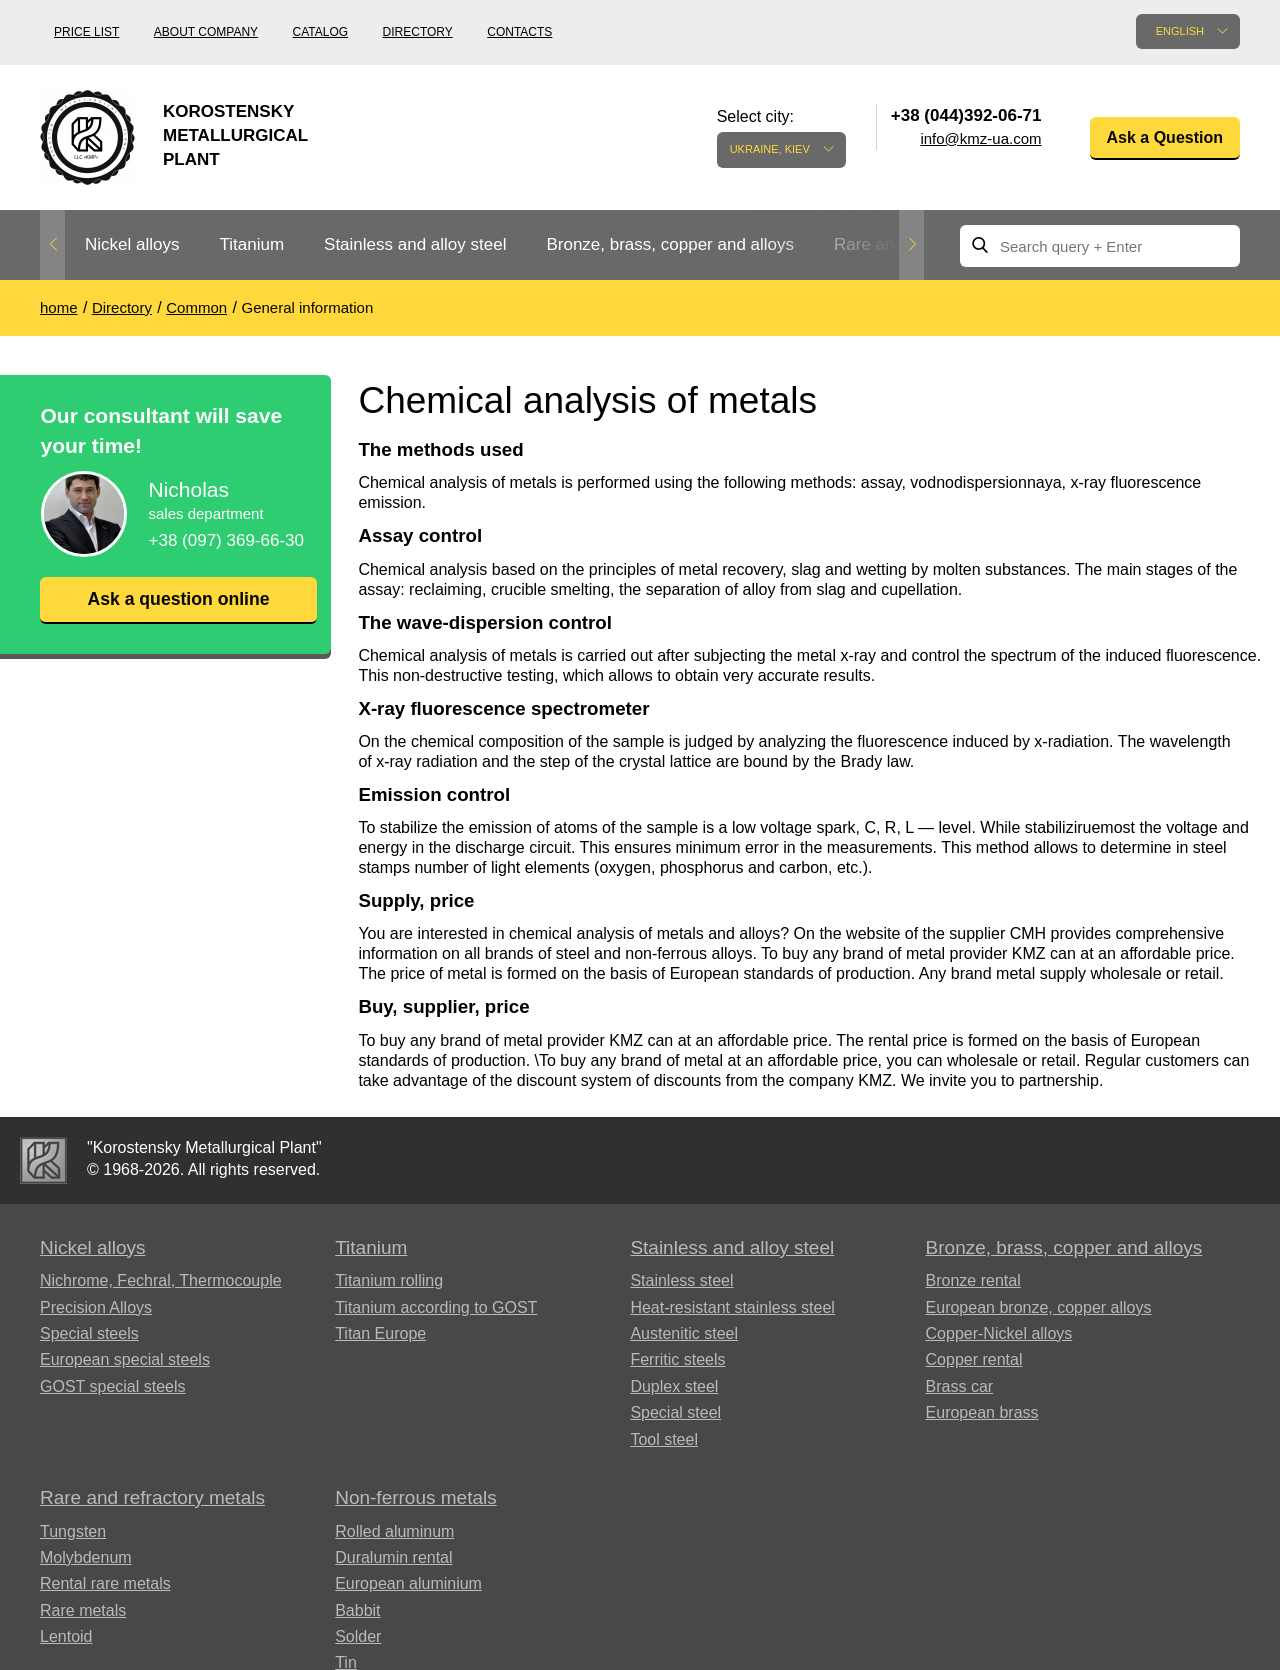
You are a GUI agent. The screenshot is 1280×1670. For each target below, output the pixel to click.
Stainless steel (681, 1280)
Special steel (675, 1412)
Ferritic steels (677, 1359)
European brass (982, 1412)
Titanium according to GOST (436, 1307)
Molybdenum (86, 1557)
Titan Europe (380, 1333)
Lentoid (66, 1636)
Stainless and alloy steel (415, 244)
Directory (418, 32)
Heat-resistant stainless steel (732, 1307)
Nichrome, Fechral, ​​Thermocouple (161, 1280)
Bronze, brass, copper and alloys (670, 244)
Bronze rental (973, 1280)
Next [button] (911, 245)
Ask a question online (178, 599)
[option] (132, 245)
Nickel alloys (132, 244)
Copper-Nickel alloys (999, 1333)
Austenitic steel (684, 1333)
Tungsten (73, 1531)
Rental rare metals (105, 1583)
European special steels (125, 1359)
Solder (358, 1636)
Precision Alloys (96, 1307)
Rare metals (83, 1610)
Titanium (251, 244)
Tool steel (664, 1439)
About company (206, 32)
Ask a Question (1165, 137)
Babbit (357, 1610)
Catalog (321, 32)
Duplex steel (674, 1386)
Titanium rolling (389, 1280)
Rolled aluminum (394, 1531)
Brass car (960, 1386)
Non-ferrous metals (416, 1497)
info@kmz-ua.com (980, 138)
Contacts (519, 32)
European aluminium (408, 1583)
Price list (86, 32)
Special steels (89, 1333)
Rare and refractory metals (152, 1497)
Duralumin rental (393, 1557)
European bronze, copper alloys (1039, 1307)
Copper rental (974, 1359)
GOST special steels (113, 1386)
